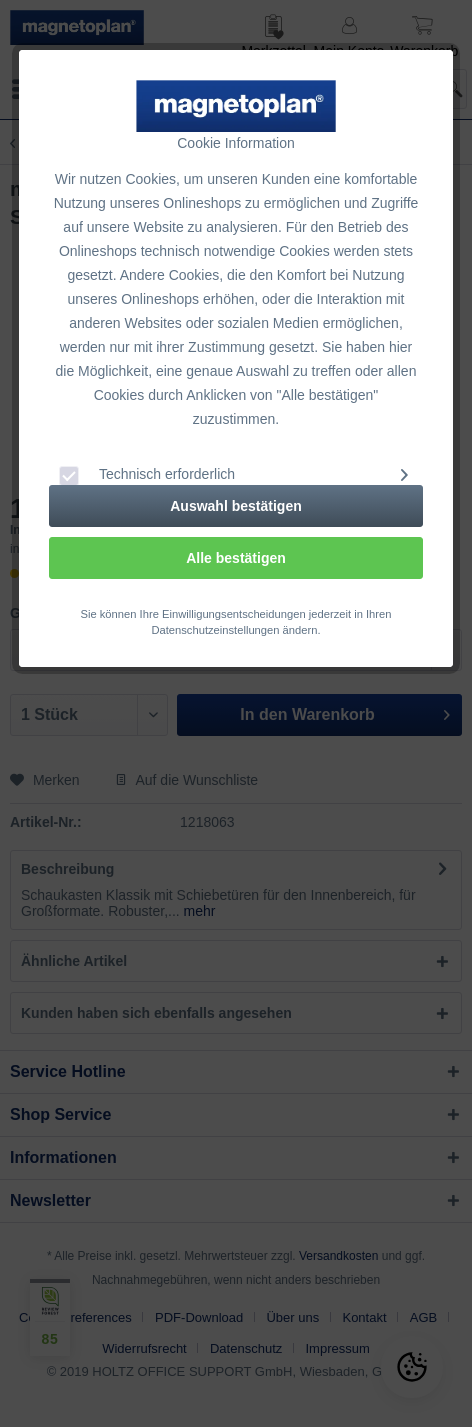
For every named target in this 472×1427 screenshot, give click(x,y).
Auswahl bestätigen (235, 506)
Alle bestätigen (236, 558)
